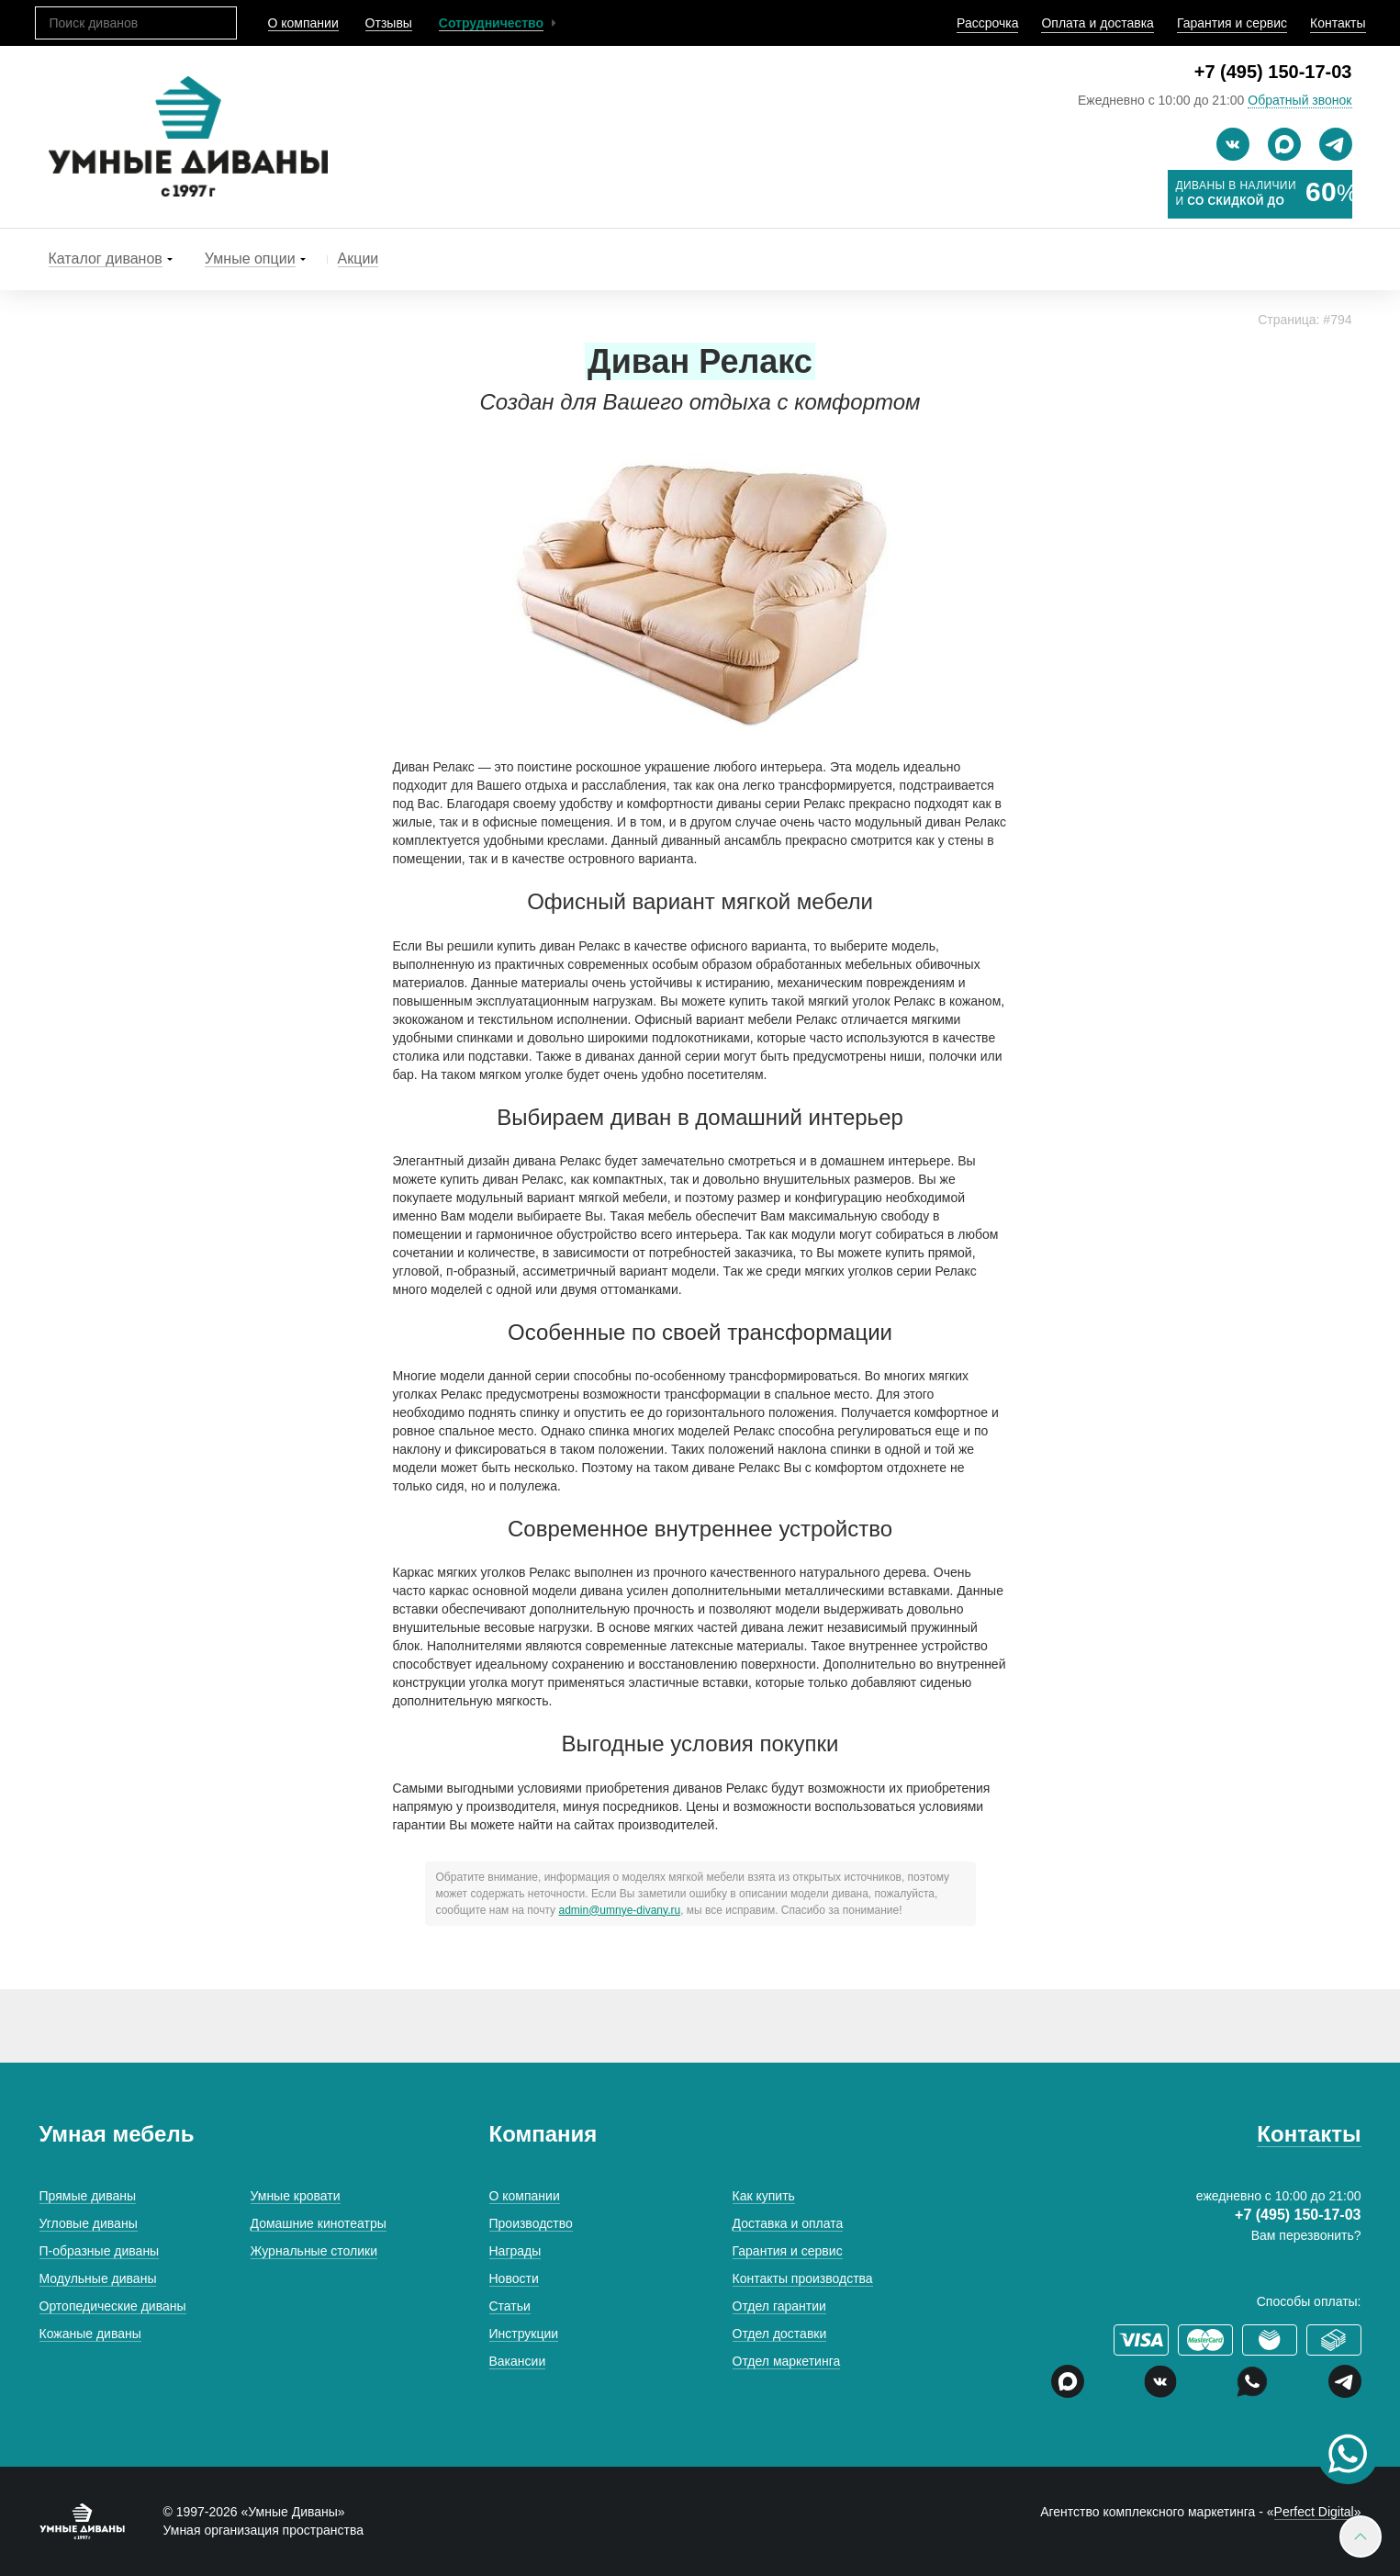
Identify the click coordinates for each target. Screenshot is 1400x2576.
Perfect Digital (1314, 2511)
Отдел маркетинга (787, 2361)
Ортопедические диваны (112, 2306)
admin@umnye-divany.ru (619, 1910)
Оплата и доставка (1097, 23)
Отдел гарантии (779, 2306)
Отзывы (388, 23)
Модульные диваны (98, 2278)
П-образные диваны (99, 2251)
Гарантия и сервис (1232, 23)
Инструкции (524, 2333)
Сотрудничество (491, 23)
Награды (515, 2251)
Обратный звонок (1299, 100)
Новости (514, 2278)
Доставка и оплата (788, 2223)
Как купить (764, 2195)
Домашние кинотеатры (318, 2223)
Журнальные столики (314, 2251)
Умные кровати (296, 2195)
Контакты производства (803, 2278)
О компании (303, 23)
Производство (531, 2223)
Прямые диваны (88, 2195)
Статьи (510, 2306)
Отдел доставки (780, 2333)
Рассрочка (987, 23)
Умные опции (250, 258)
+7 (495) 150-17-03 (1273, 72)
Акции (358, 258)
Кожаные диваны (90, 2333)
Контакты (1337, 23)
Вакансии (517, 2361)
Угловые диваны (88, 2223)
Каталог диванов (105, 258)
